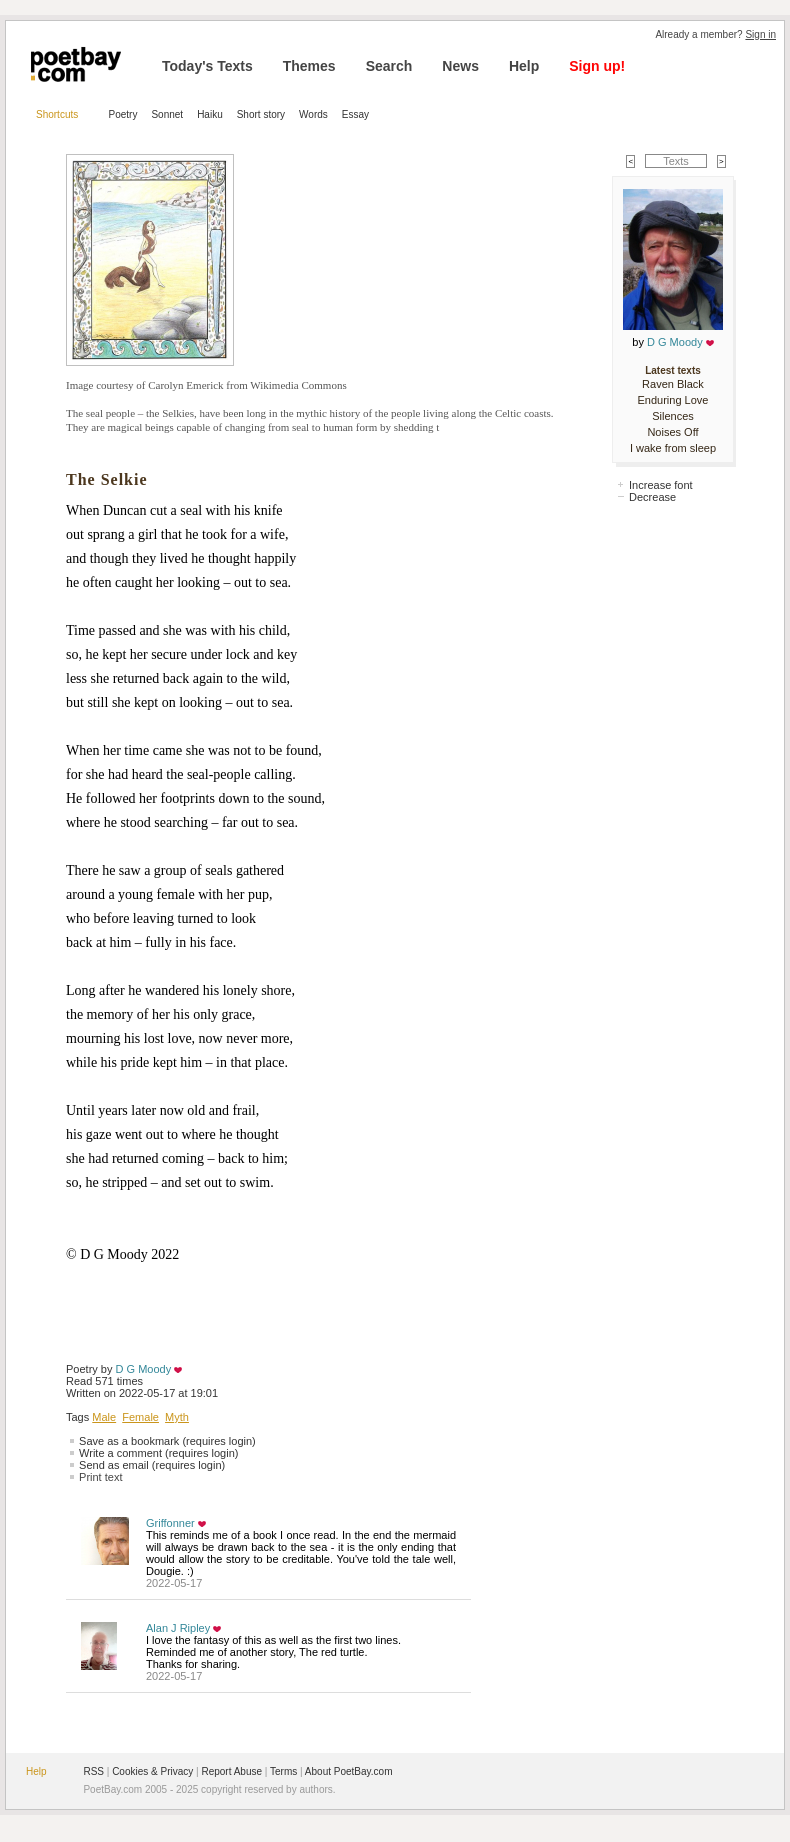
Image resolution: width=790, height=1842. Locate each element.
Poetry (123, 114)
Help (524, 66)
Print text (100, 1477)
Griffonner (170, 1523)
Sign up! (597, 66)
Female (140, 1417)
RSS (93, 1771)
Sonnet (167, 114)
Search (389, 66)
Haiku (210, 114)
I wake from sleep (673, 448)
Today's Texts (207, 66)
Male (104, 1417)
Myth (177, 1417)
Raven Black (673, 384)
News (460, 66)
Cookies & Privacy (152, 1771)
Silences (673, 416)
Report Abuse (231, 1771)
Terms (283, 1771)
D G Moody (144, 1369)
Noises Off (672, 432)
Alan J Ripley (178, 1628)
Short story (261, 114)
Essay (355, 114)
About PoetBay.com (349, 1771)
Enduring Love (673, 400)
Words (313, 114)
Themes (309, 66)
